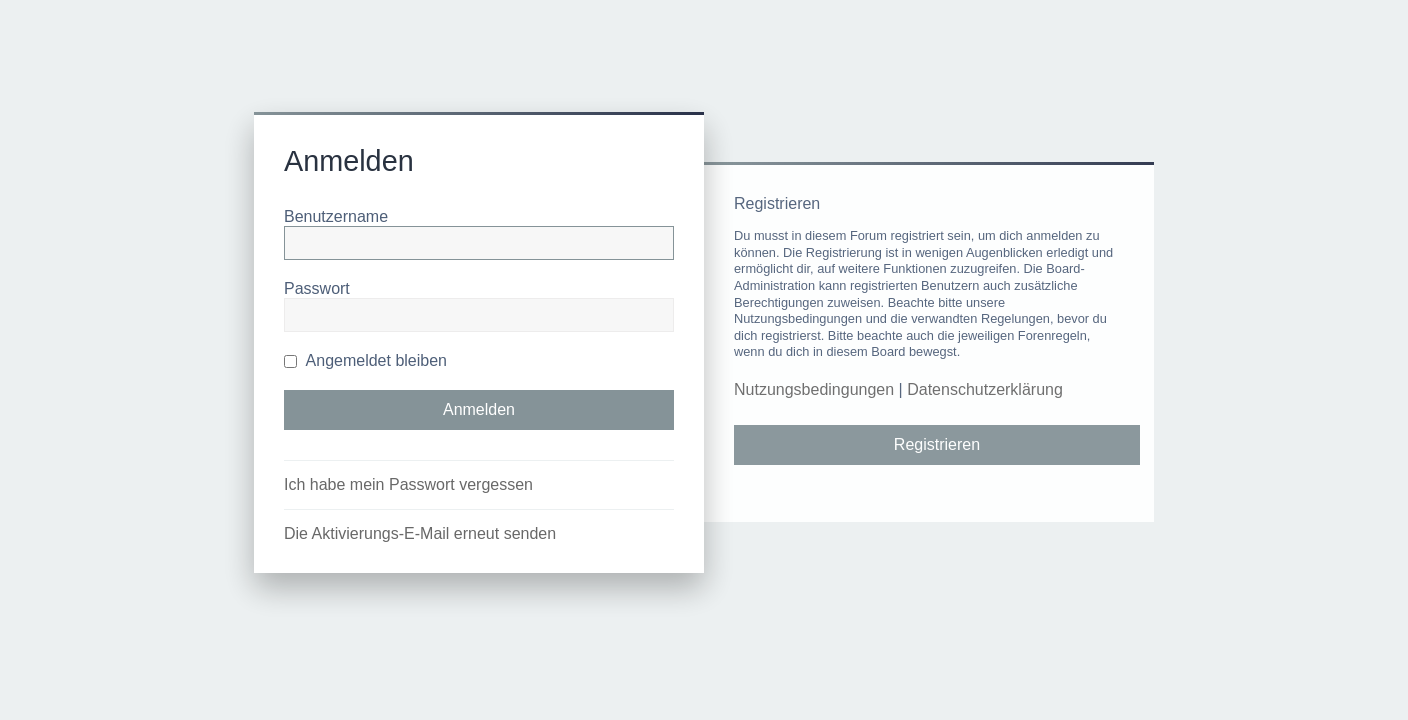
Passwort (317, 288)
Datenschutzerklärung (985, 389)
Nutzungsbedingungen (814, 389)
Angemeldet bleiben (365, 360)
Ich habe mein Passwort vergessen (408, 484)
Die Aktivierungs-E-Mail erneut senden (420, 533)
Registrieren (937, 444)
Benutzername (336, 216)
